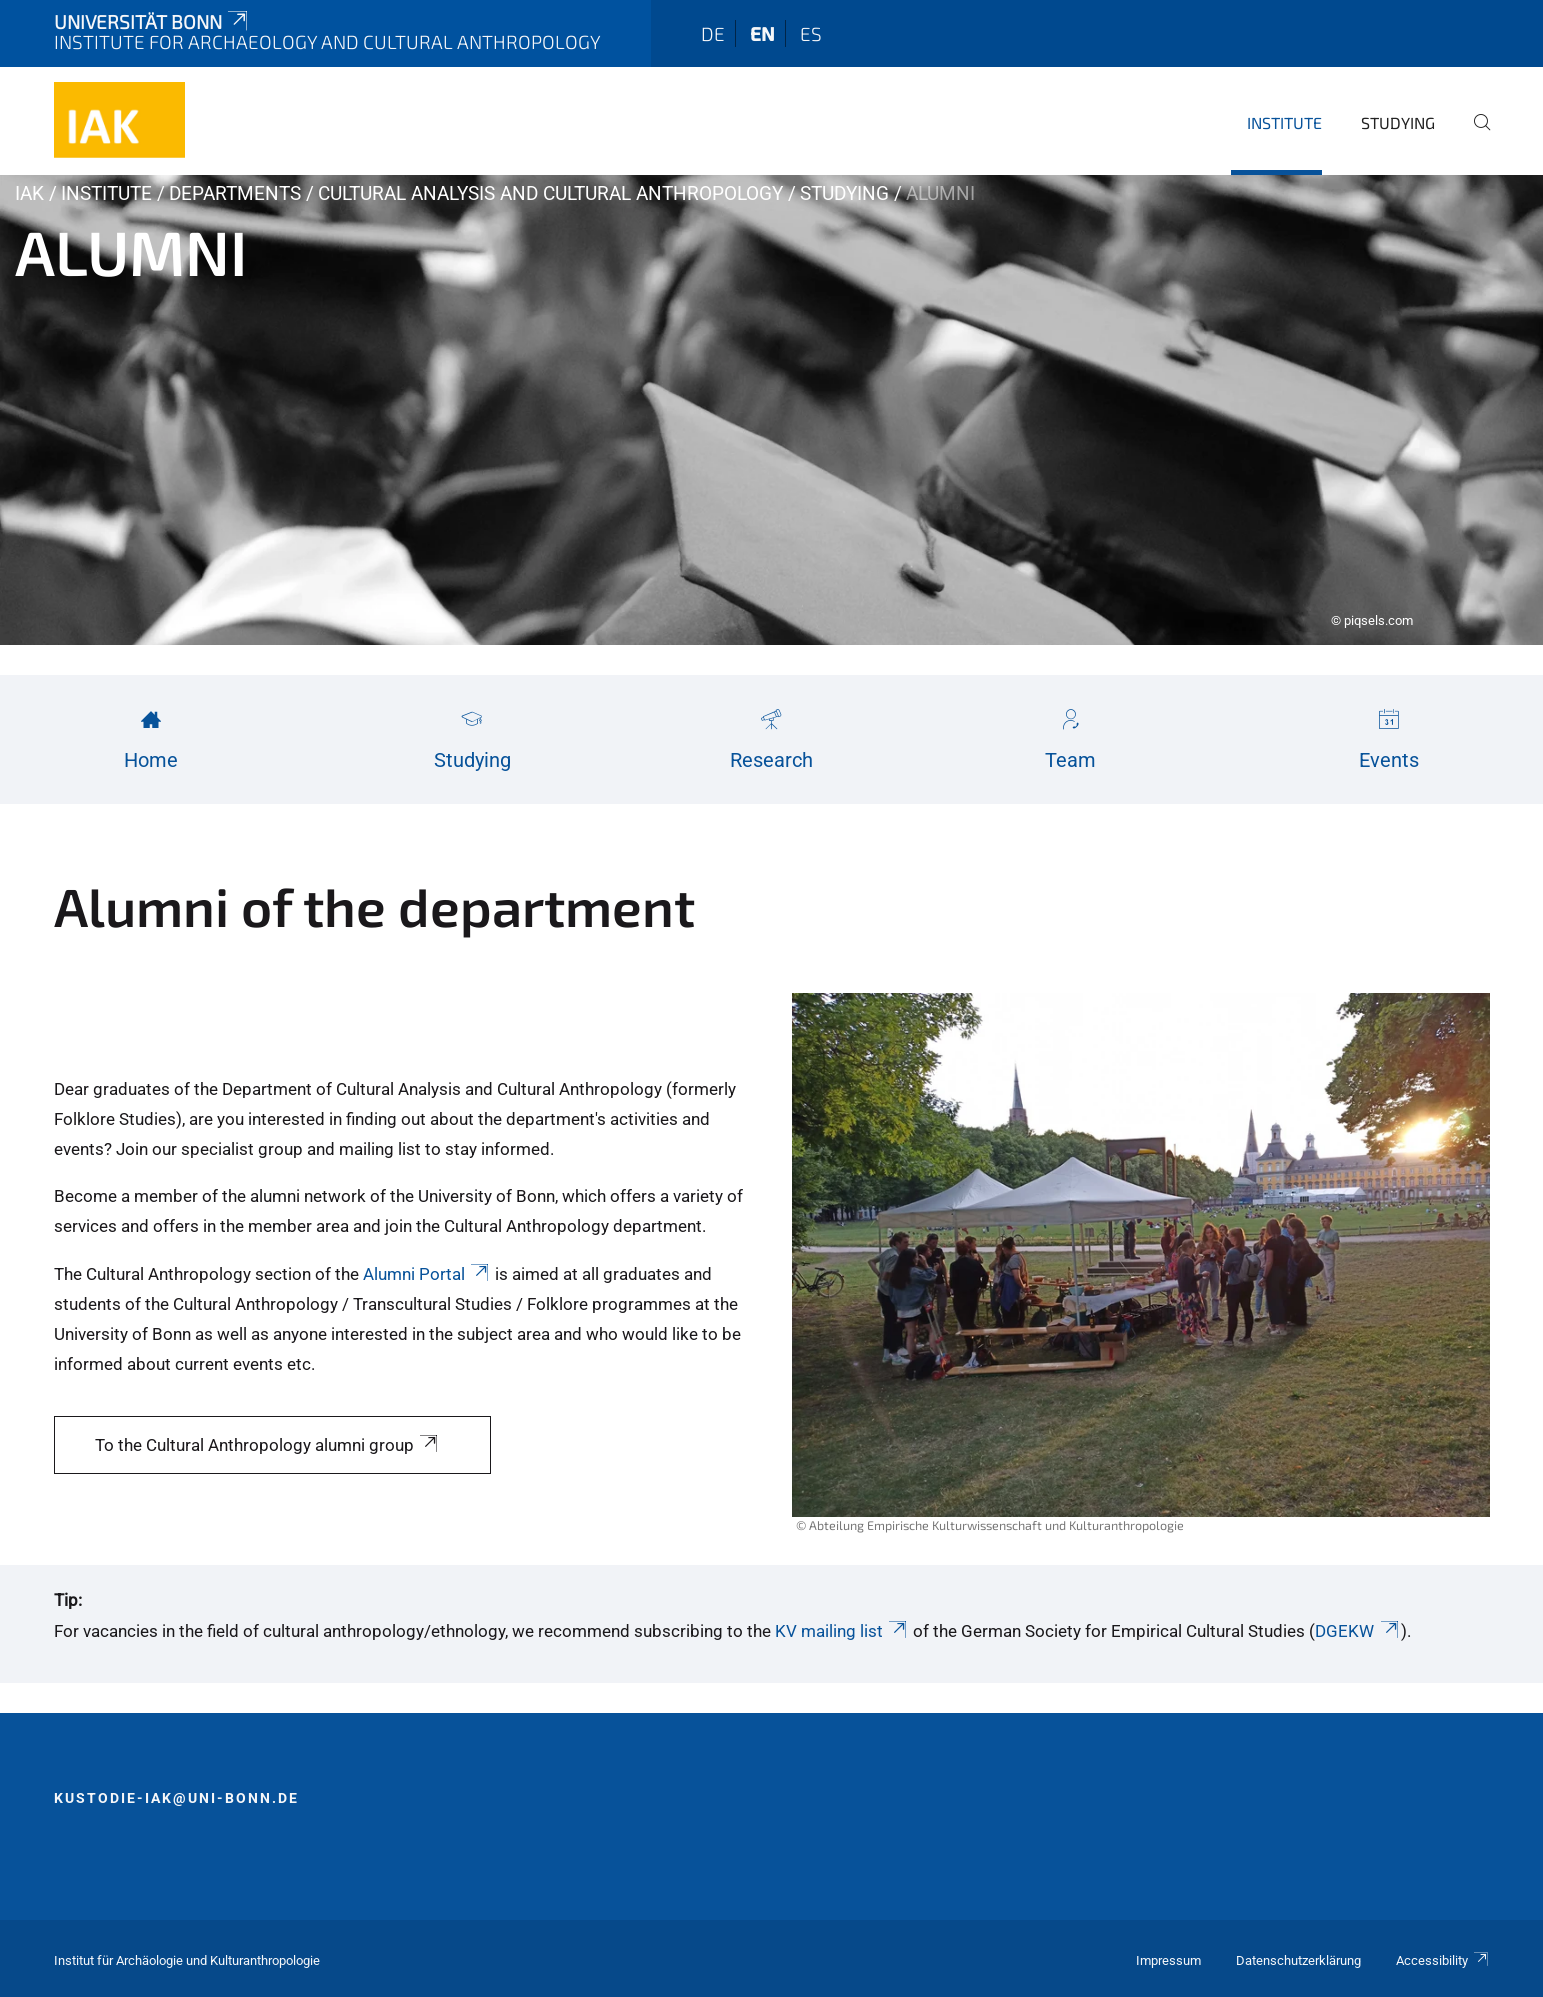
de (713, 33)
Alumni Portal (427, 1274)
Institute (1284, 122)
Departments (235, 193)
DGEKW (1358, 1631)
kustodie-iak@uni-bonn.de (176, 1798)
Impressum (1168, 1960)
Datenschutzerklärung (1298, 1960)
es (811, 33)
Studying (1398, 122)
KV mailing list (842, 1631)
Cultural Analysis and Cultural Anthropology (550, 193)
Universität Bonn (153, 21)
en (762, 33)
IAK (29, 193)
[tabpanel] (771, 410)
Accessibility (1443, 1960)
